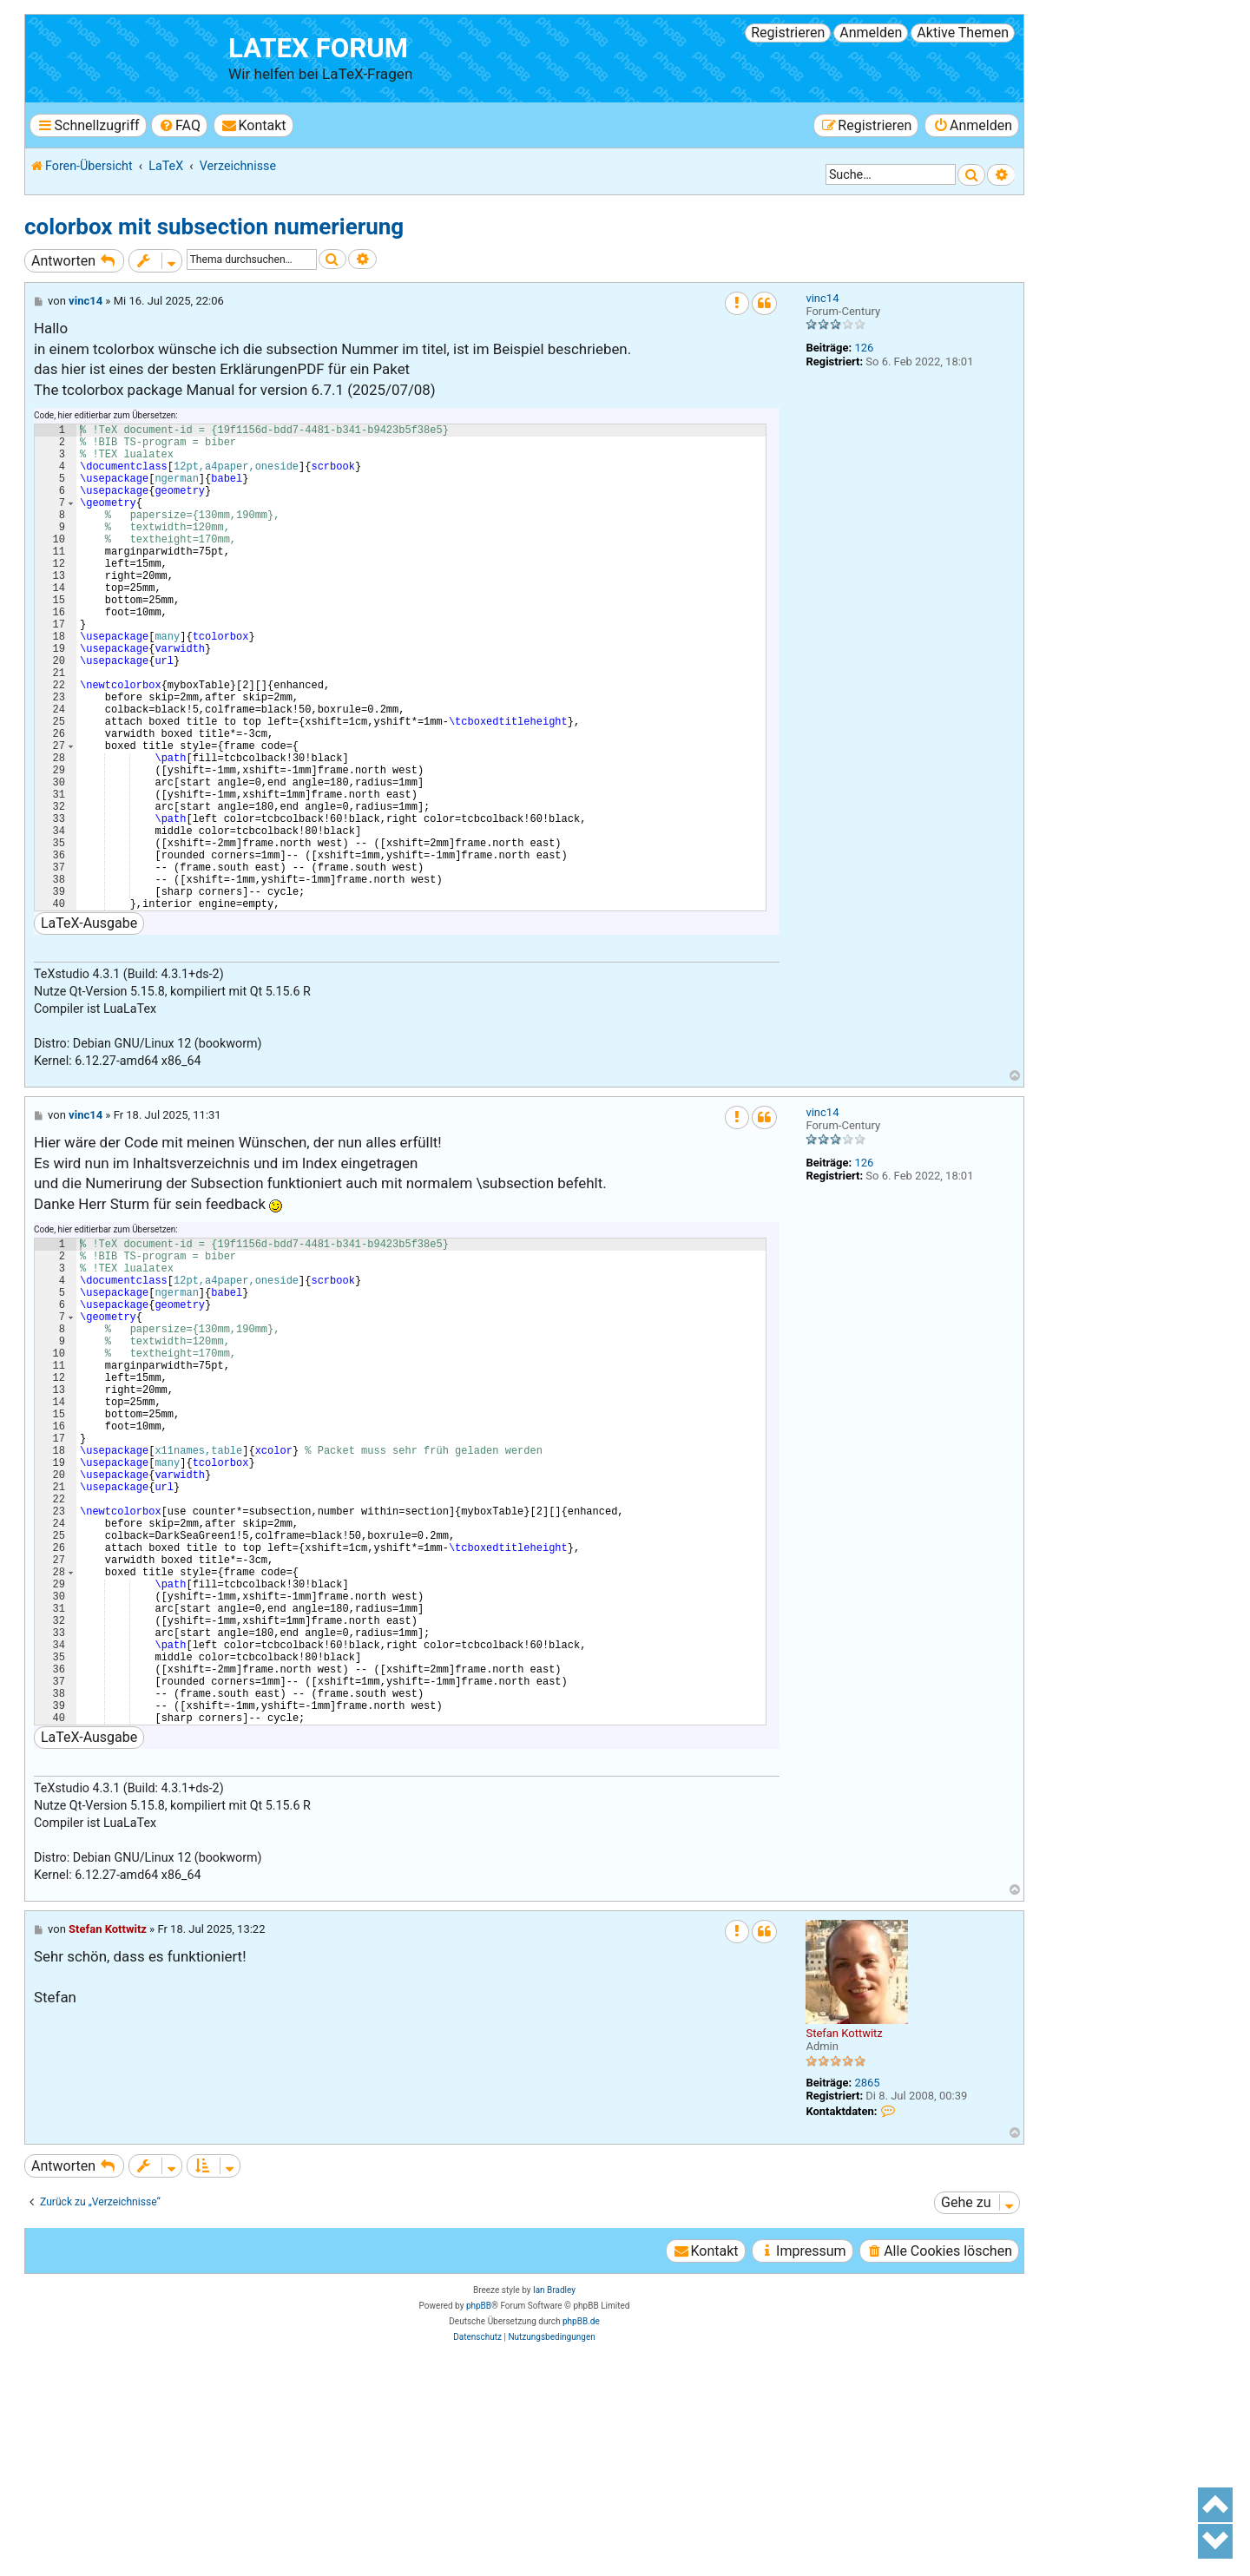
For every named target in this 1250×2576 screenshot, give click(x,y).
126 (863, 347)
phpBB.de (581, 2529)
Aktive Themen (963, 32)
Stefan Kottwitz (844, 2241)
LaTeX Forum (318, 48)
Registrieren (788, 32)
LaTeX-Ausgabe (89, 1027)
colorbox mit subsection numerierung (214, 227)
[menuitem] (179, 125)
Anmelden (870, 32)
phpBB (478, 2514)
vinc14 (822, 298)
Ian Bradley (554, 2498)
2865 (866, 2290)
